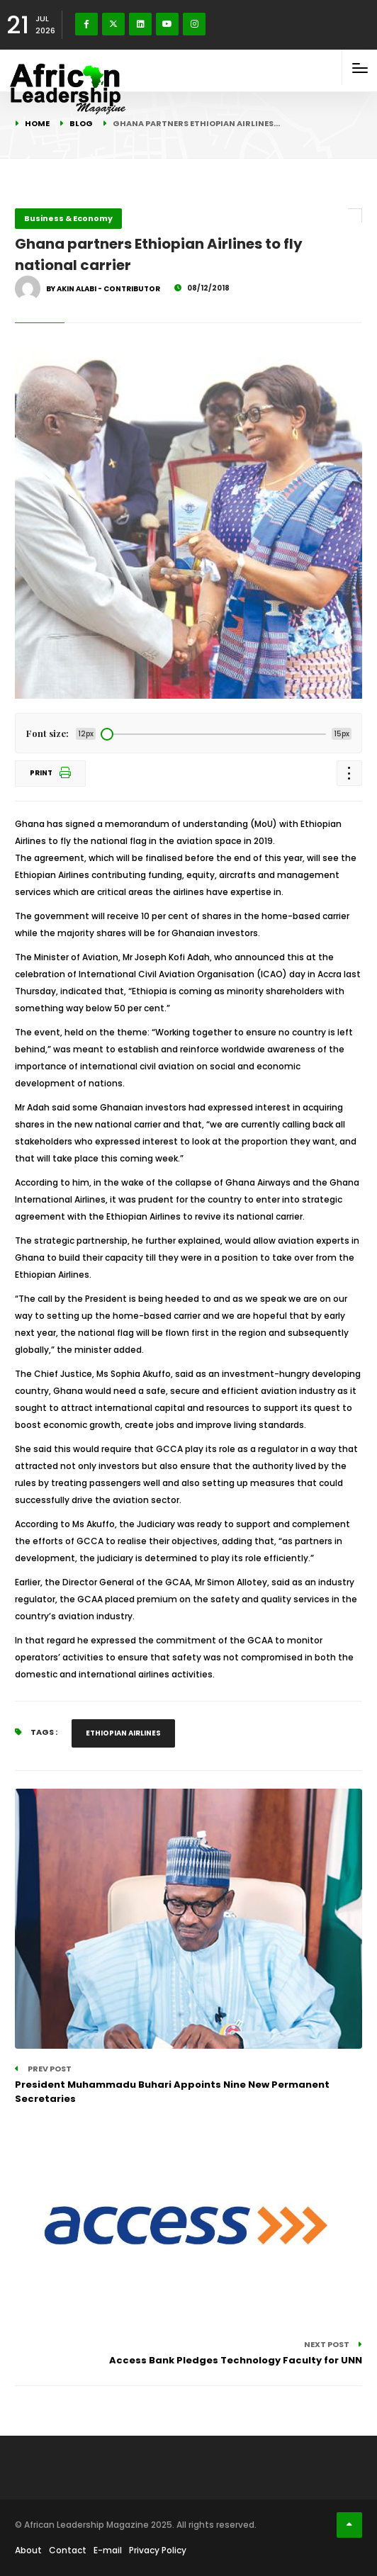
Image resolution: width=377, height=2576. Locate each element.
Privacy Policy (157, 2550)
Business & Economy (68, 218)
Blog (81, 123)
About (28, 2550)
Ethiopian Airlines (123, 1733)
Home (37, 123)
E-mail (108, 2550)
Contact (67, 2550)
